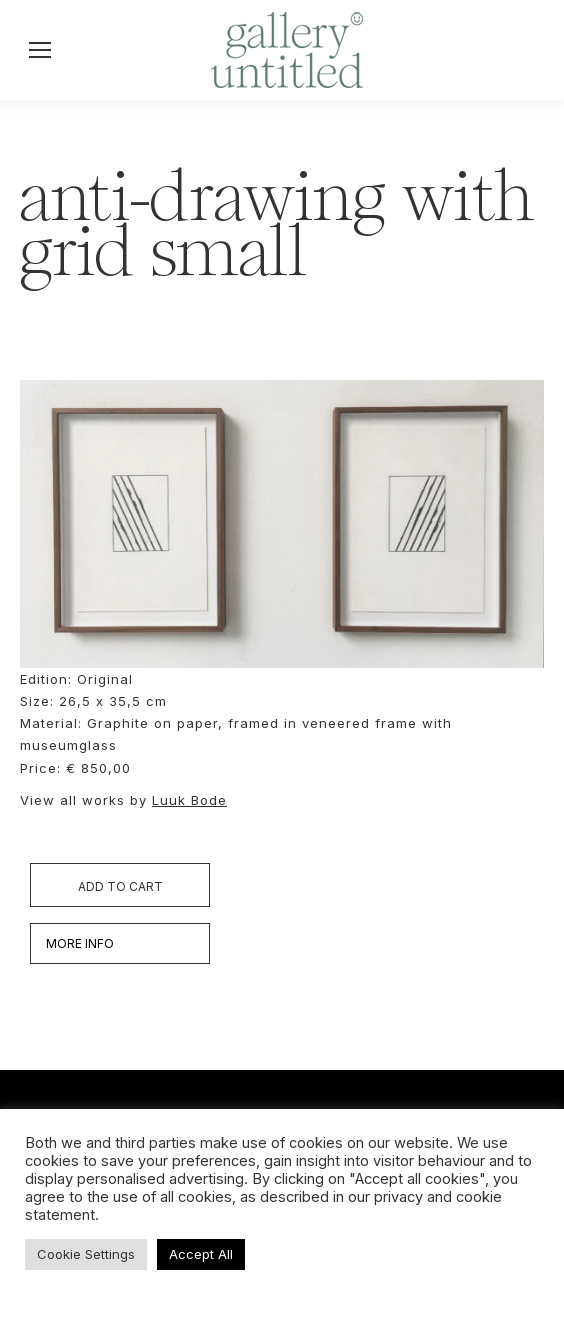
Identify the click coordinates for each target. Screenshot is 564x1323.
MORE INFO (80, 943)
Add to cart (120, 886)
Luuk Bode (189, 800)
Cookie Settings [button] (86, 1254)
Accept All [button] (201, 1254)
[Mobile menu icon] (40, 50)
